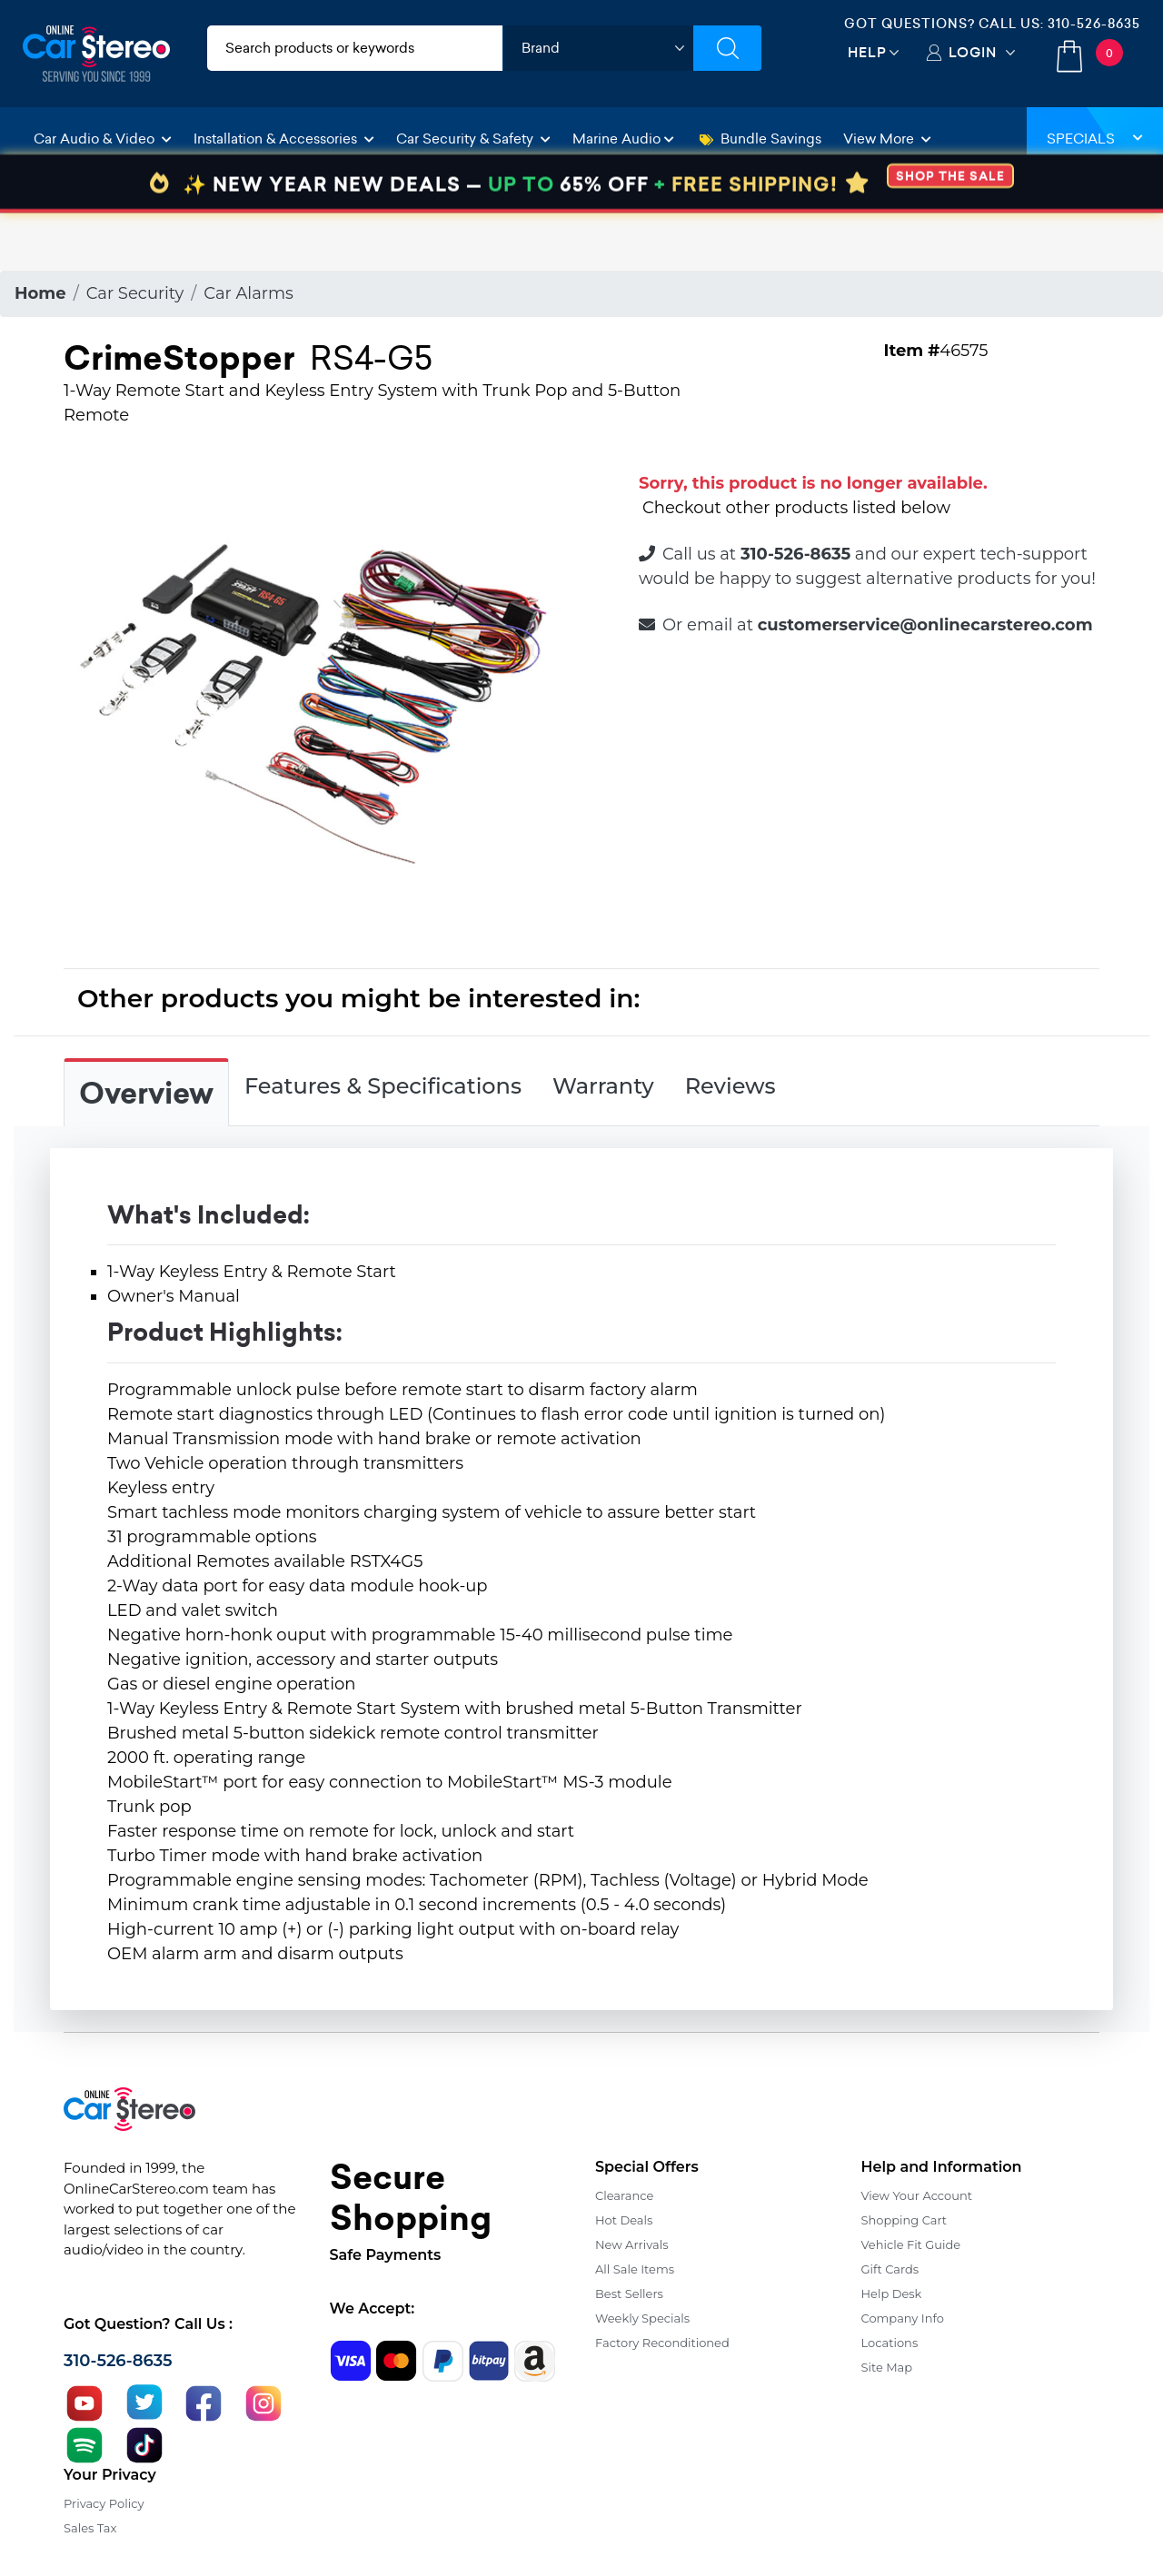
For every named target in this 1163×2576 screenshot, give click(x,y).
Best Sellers (629, 2293)
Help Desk (891, 2293)
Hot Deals (623, 2220)
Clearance (624, 2195)
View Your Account (917, 2195)
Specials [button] (1095, 138)
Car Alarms (248, 293)
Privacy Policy (104, 2503)
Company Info (902, 2318)
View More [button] (887, 138)
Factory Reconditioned (662, 2342)
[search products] (354, 48)
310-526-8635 (1094, 24)
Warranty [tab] (603, 1086)
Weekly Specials (642, 2318)
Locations (890, 2342)
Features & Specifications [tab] (383, 1086)
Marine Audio (623, 138)
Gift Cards (890, 2269)
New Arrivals (631, 2244)
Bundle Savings (760, 138)
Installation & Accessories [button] (284, 138)
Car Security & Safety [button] (473, 138)
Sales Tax (90, 2528)
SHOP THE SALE (950, 234)
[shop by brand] (597, 48)
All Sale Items (634, 2269)
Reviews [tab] (730, 1086)
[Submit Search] (727, 48)
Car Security (135, 293)
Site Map (887, 2367)
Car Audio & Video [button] (103, 138)
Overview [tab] (146, 1093)
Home (40, 293)
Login (973, 52)
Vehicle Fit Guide (911, 2244)
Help (867, 52)
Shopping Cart (904, 2220)
